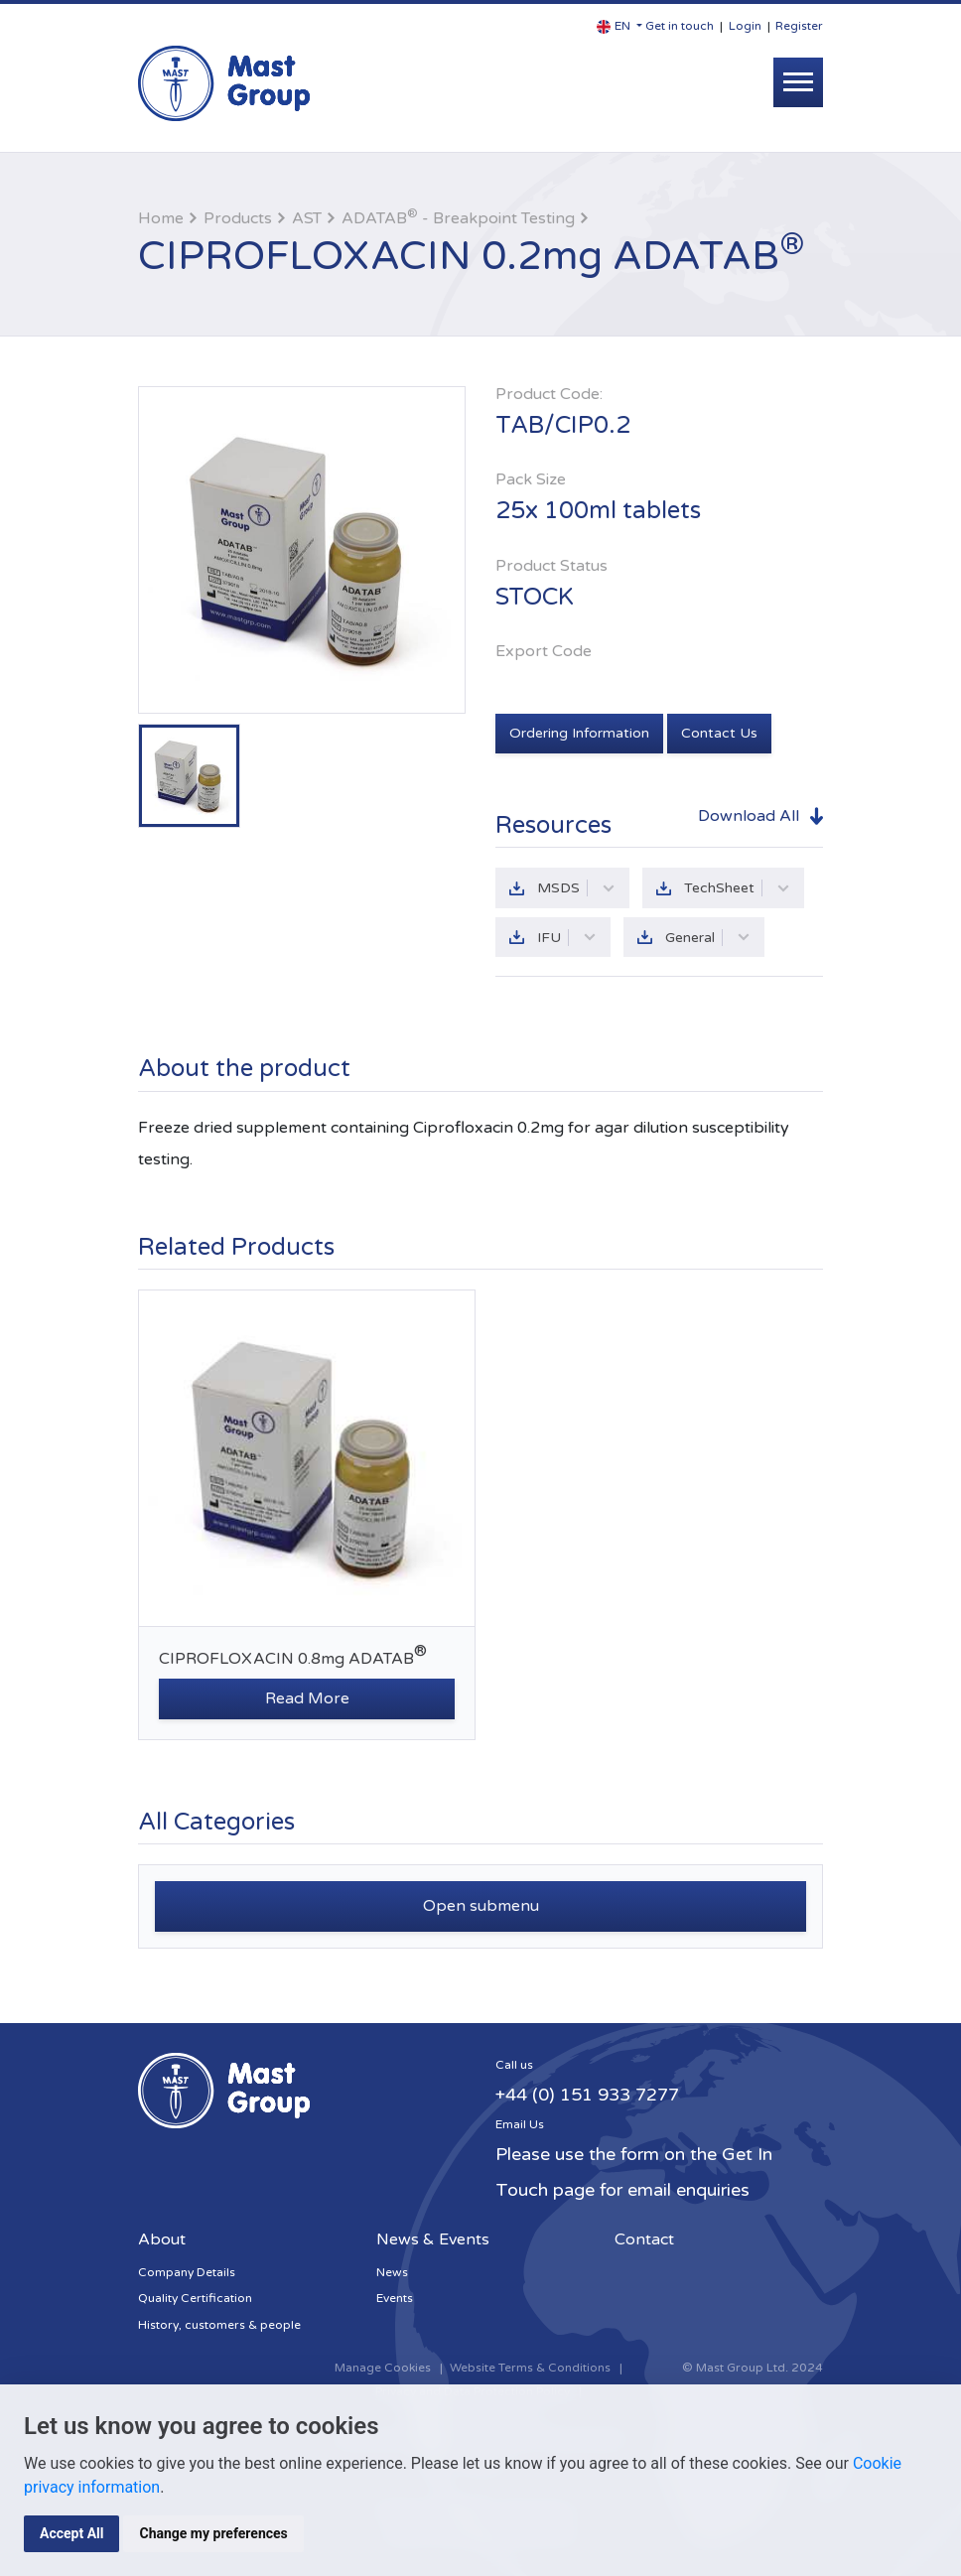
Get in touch (679, 26)
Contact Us (719, 733)
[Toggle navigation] (798, 82)
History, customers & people (219, 2325)
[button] (619, 26)
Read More (307, 1698)
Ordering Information (579, 733)
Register (799, 26)
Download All (748, 816)
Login (745, 26)
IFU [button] (567, 937)
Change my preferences (213, 2533)
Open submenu (481, 1906)
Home (161, 218)
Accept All (71, 2533)
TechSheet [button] (737, 888)
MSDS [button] (576, 888)
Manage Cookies (383, 2367)
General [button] (708, 937)
